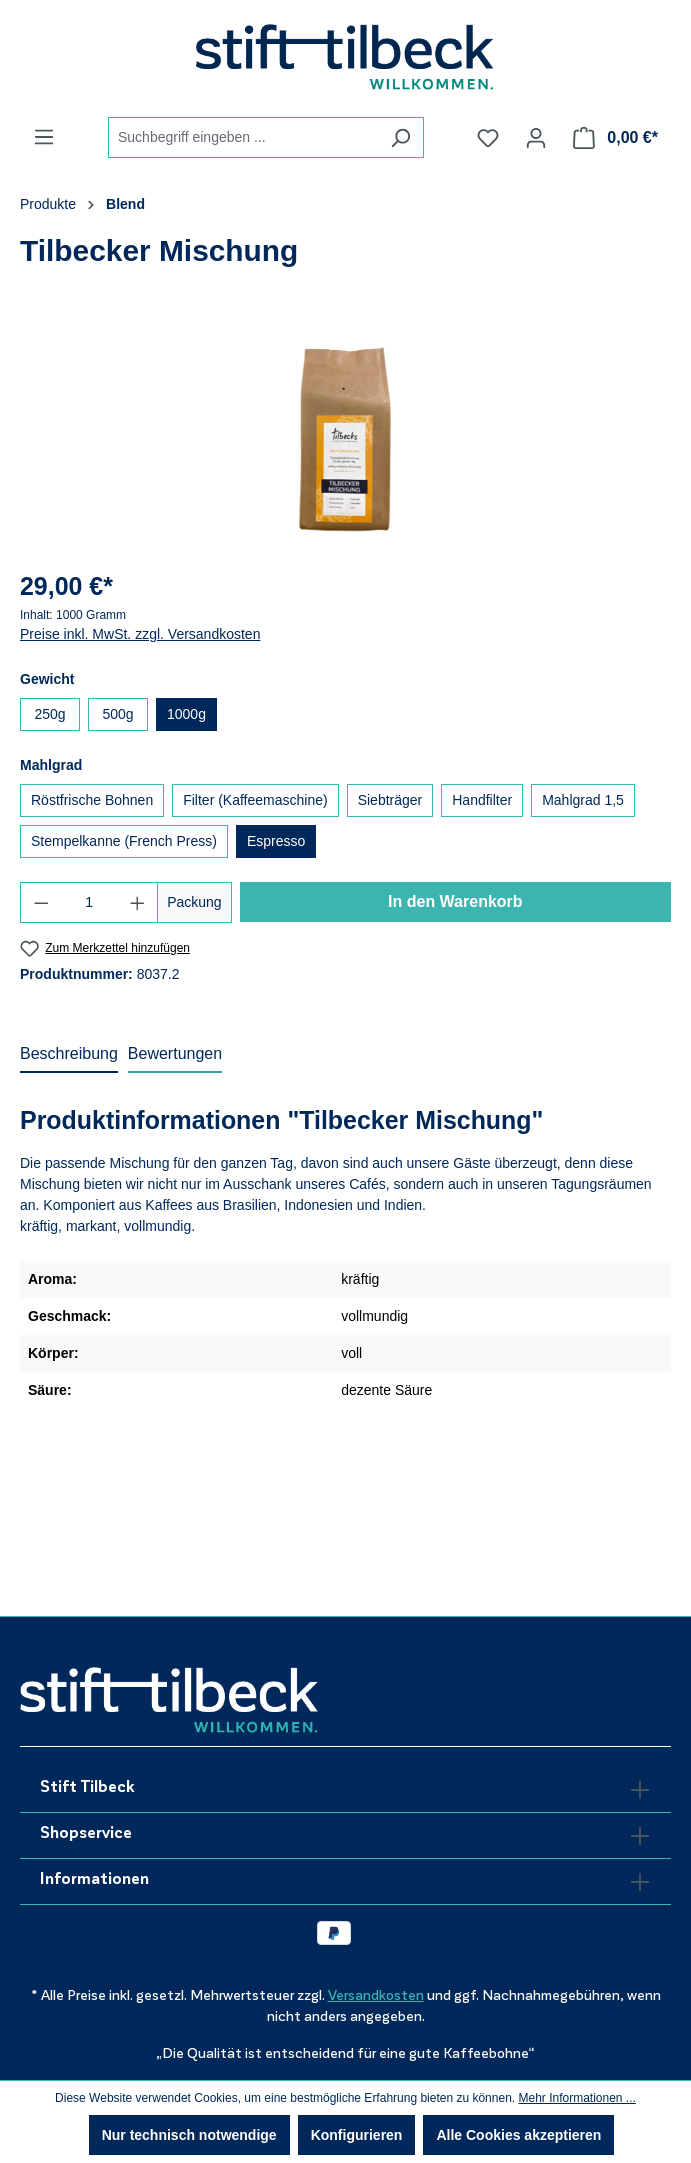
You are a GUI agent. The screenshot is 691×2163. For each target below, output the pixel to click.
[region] (345, 439)
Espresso (276, 841)
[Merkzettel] (488, 138)
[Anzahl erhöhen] (138, 902)
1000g (186, 714)
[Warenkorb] (615, 138)
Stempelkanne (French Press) (124, 841)
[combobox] (243, 137)
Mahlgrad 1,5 (583, 800)
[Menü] (44, 137)
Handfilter (482, 800)
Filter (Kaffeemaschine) (255, 800)
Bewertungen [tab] (175, 1053)
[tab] (69, 1055)
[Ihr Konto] (536, 138)
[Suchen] (400, 137)
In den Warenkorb (455, 901)
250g (49, 714)
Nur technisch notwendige (189, 2135)
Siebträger (390, 800)
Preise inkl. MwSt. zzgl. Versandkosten (140, 634)
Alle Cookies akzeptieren (518, 2135)
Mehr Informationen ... (576, 2098)
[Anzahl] (89, 902)
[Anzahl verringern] (41, 902)
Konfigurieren (357, 2135)
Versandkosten (376, 1995)
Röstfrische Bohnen (92, 800)
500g (117, 714)
